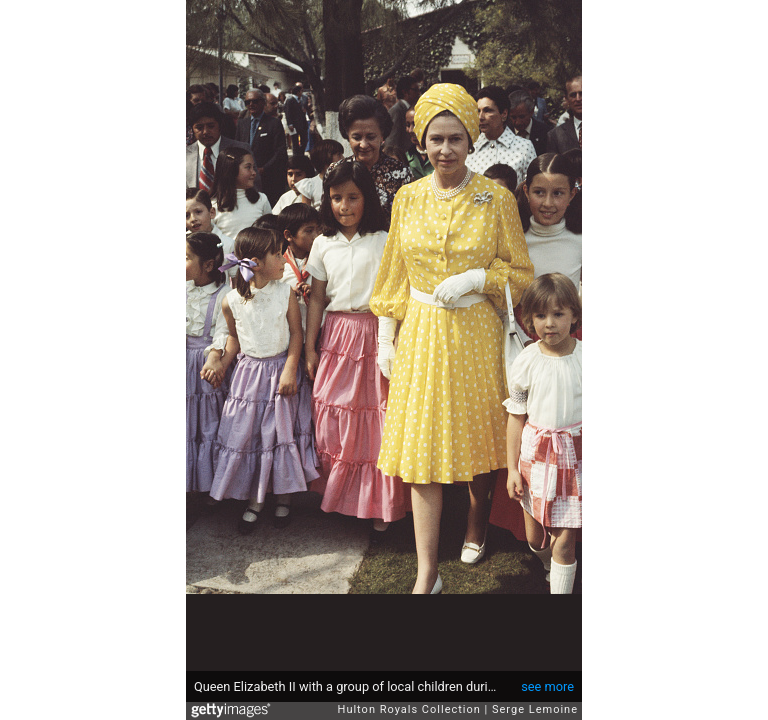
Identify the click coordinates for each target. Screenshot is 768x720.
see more (547, 686)
